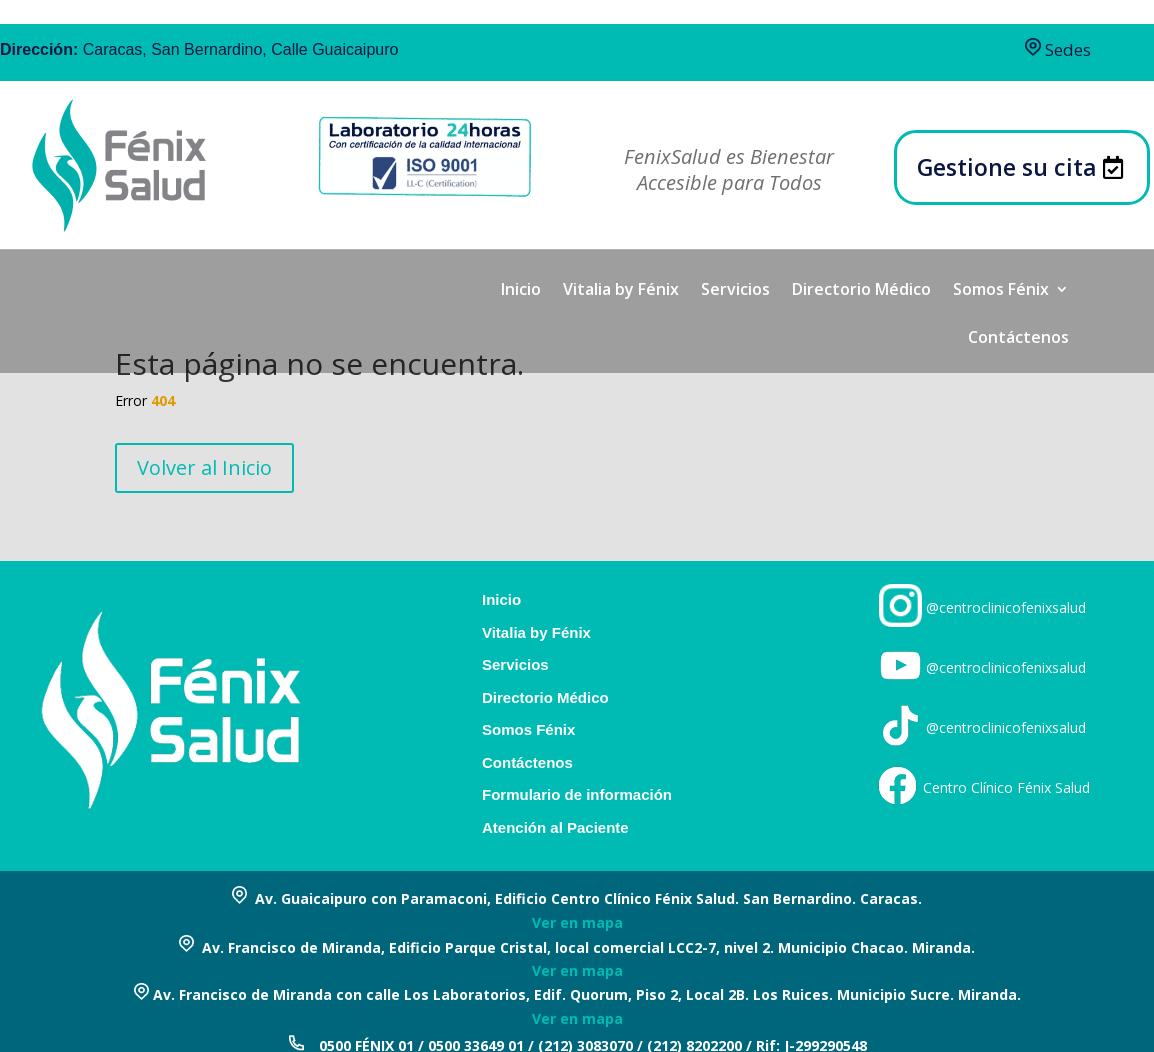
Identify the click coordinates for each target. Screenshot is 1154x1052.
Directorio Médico (861, 291)
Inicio (521, 291)
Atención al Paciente (555, 828)
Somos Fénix (1001, 291)
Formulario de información (577, 795)
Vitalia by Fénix (621, 291)
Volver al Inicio (204, 467)
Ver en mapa (577, 922)
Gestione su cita (1007, 167)
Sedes (1058, 49)
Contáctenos (1018, 339)
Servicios (735, 291)
